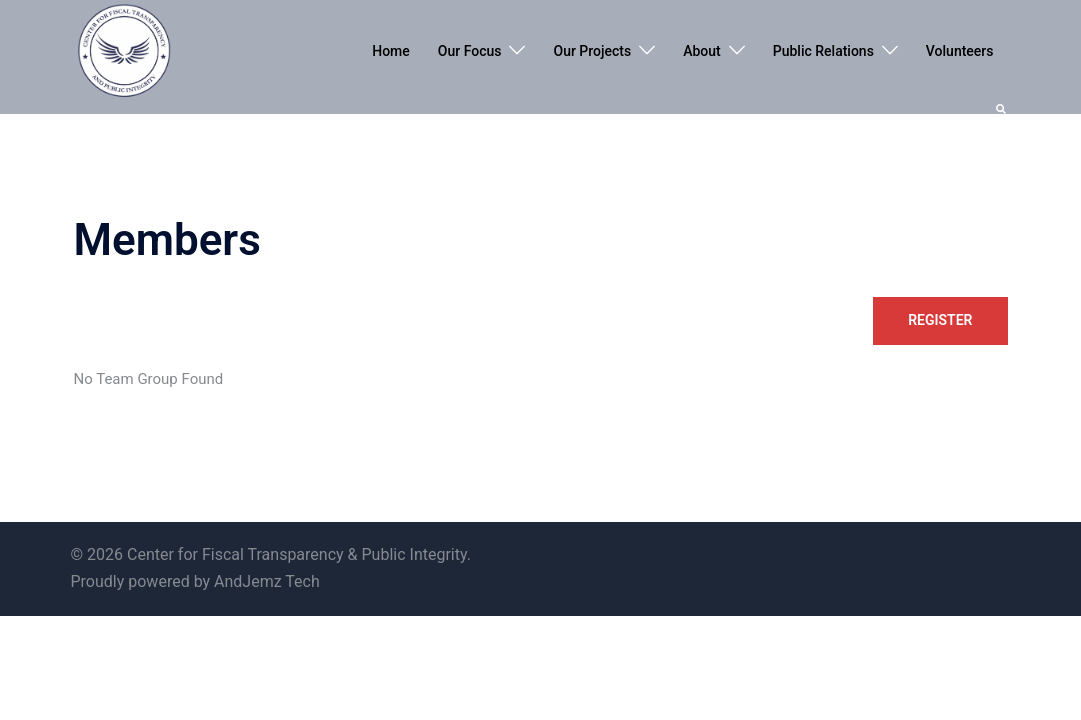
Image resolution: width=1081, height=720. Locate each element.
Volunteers (960, 51)
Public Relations (823, 51)
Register (940, 320)
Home (391, 51)
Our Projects (592, 51)
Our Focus (470, 51)
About (702, 51)
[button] (1002, 107)
